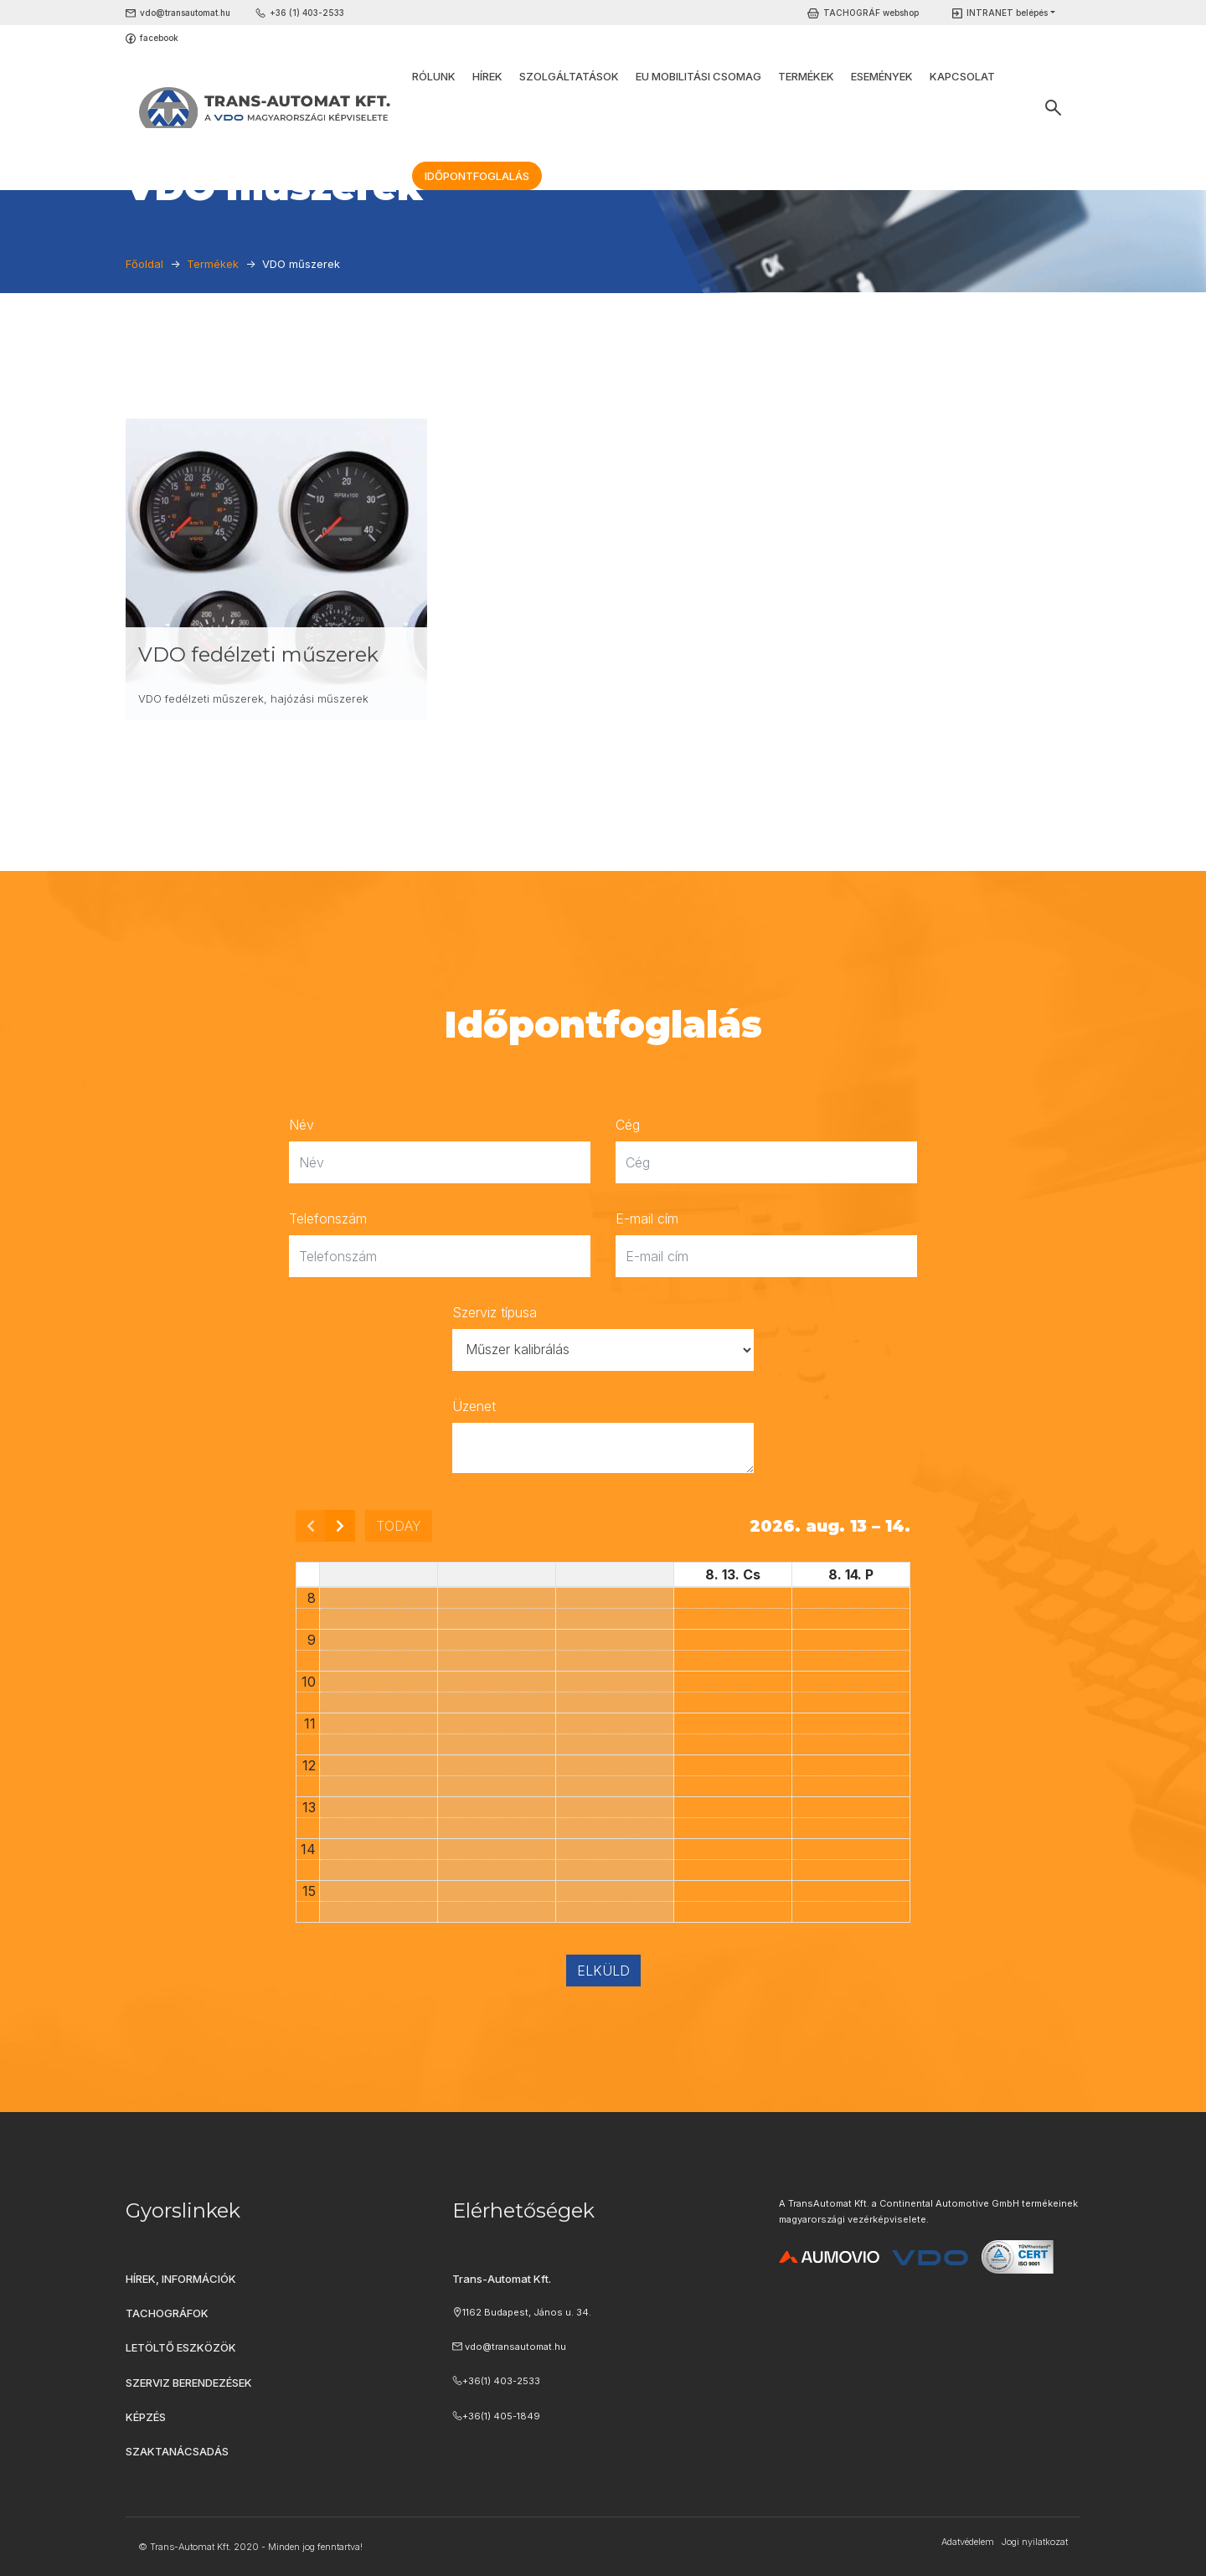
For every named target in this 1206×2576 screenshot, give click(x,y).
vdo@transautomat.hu (185, 13)
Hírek (487, 76)
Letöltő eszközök (181, 2347)
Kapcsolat (962, 76)
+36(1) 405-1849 (501, 2416)
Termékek (806, 76)
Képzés (146, 2417)
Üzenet (474, 1406)
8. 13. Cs (732, 1574)
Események (882, 76)
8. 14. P (851, 1574)
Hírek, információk (181, 2278)
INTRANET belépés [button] (1007, 13)
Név (301, 1124)
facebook (159, 38)
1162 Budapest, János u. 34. (526, 2312)
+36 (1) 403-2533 (307, 13)
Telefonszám (328, 1218)
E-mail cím (647, 1218)
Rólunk (434, 76)
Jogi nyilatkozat (1034, 2542)
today (398, 1525)
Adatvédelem (967, 2542)
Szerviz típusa (494, 1312)
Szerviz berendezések (189, 2382)
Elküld (603, 1970)
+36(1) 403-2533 (501, 2381)
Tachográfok (167, 2313)
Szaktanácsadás (177, 2451)
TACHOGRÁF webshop (871, 13)
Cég (628, 1124)
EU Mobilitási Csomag (698, 76)
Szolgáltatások (569, 76)
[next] (340, 1526)
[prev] (311, 1526)
